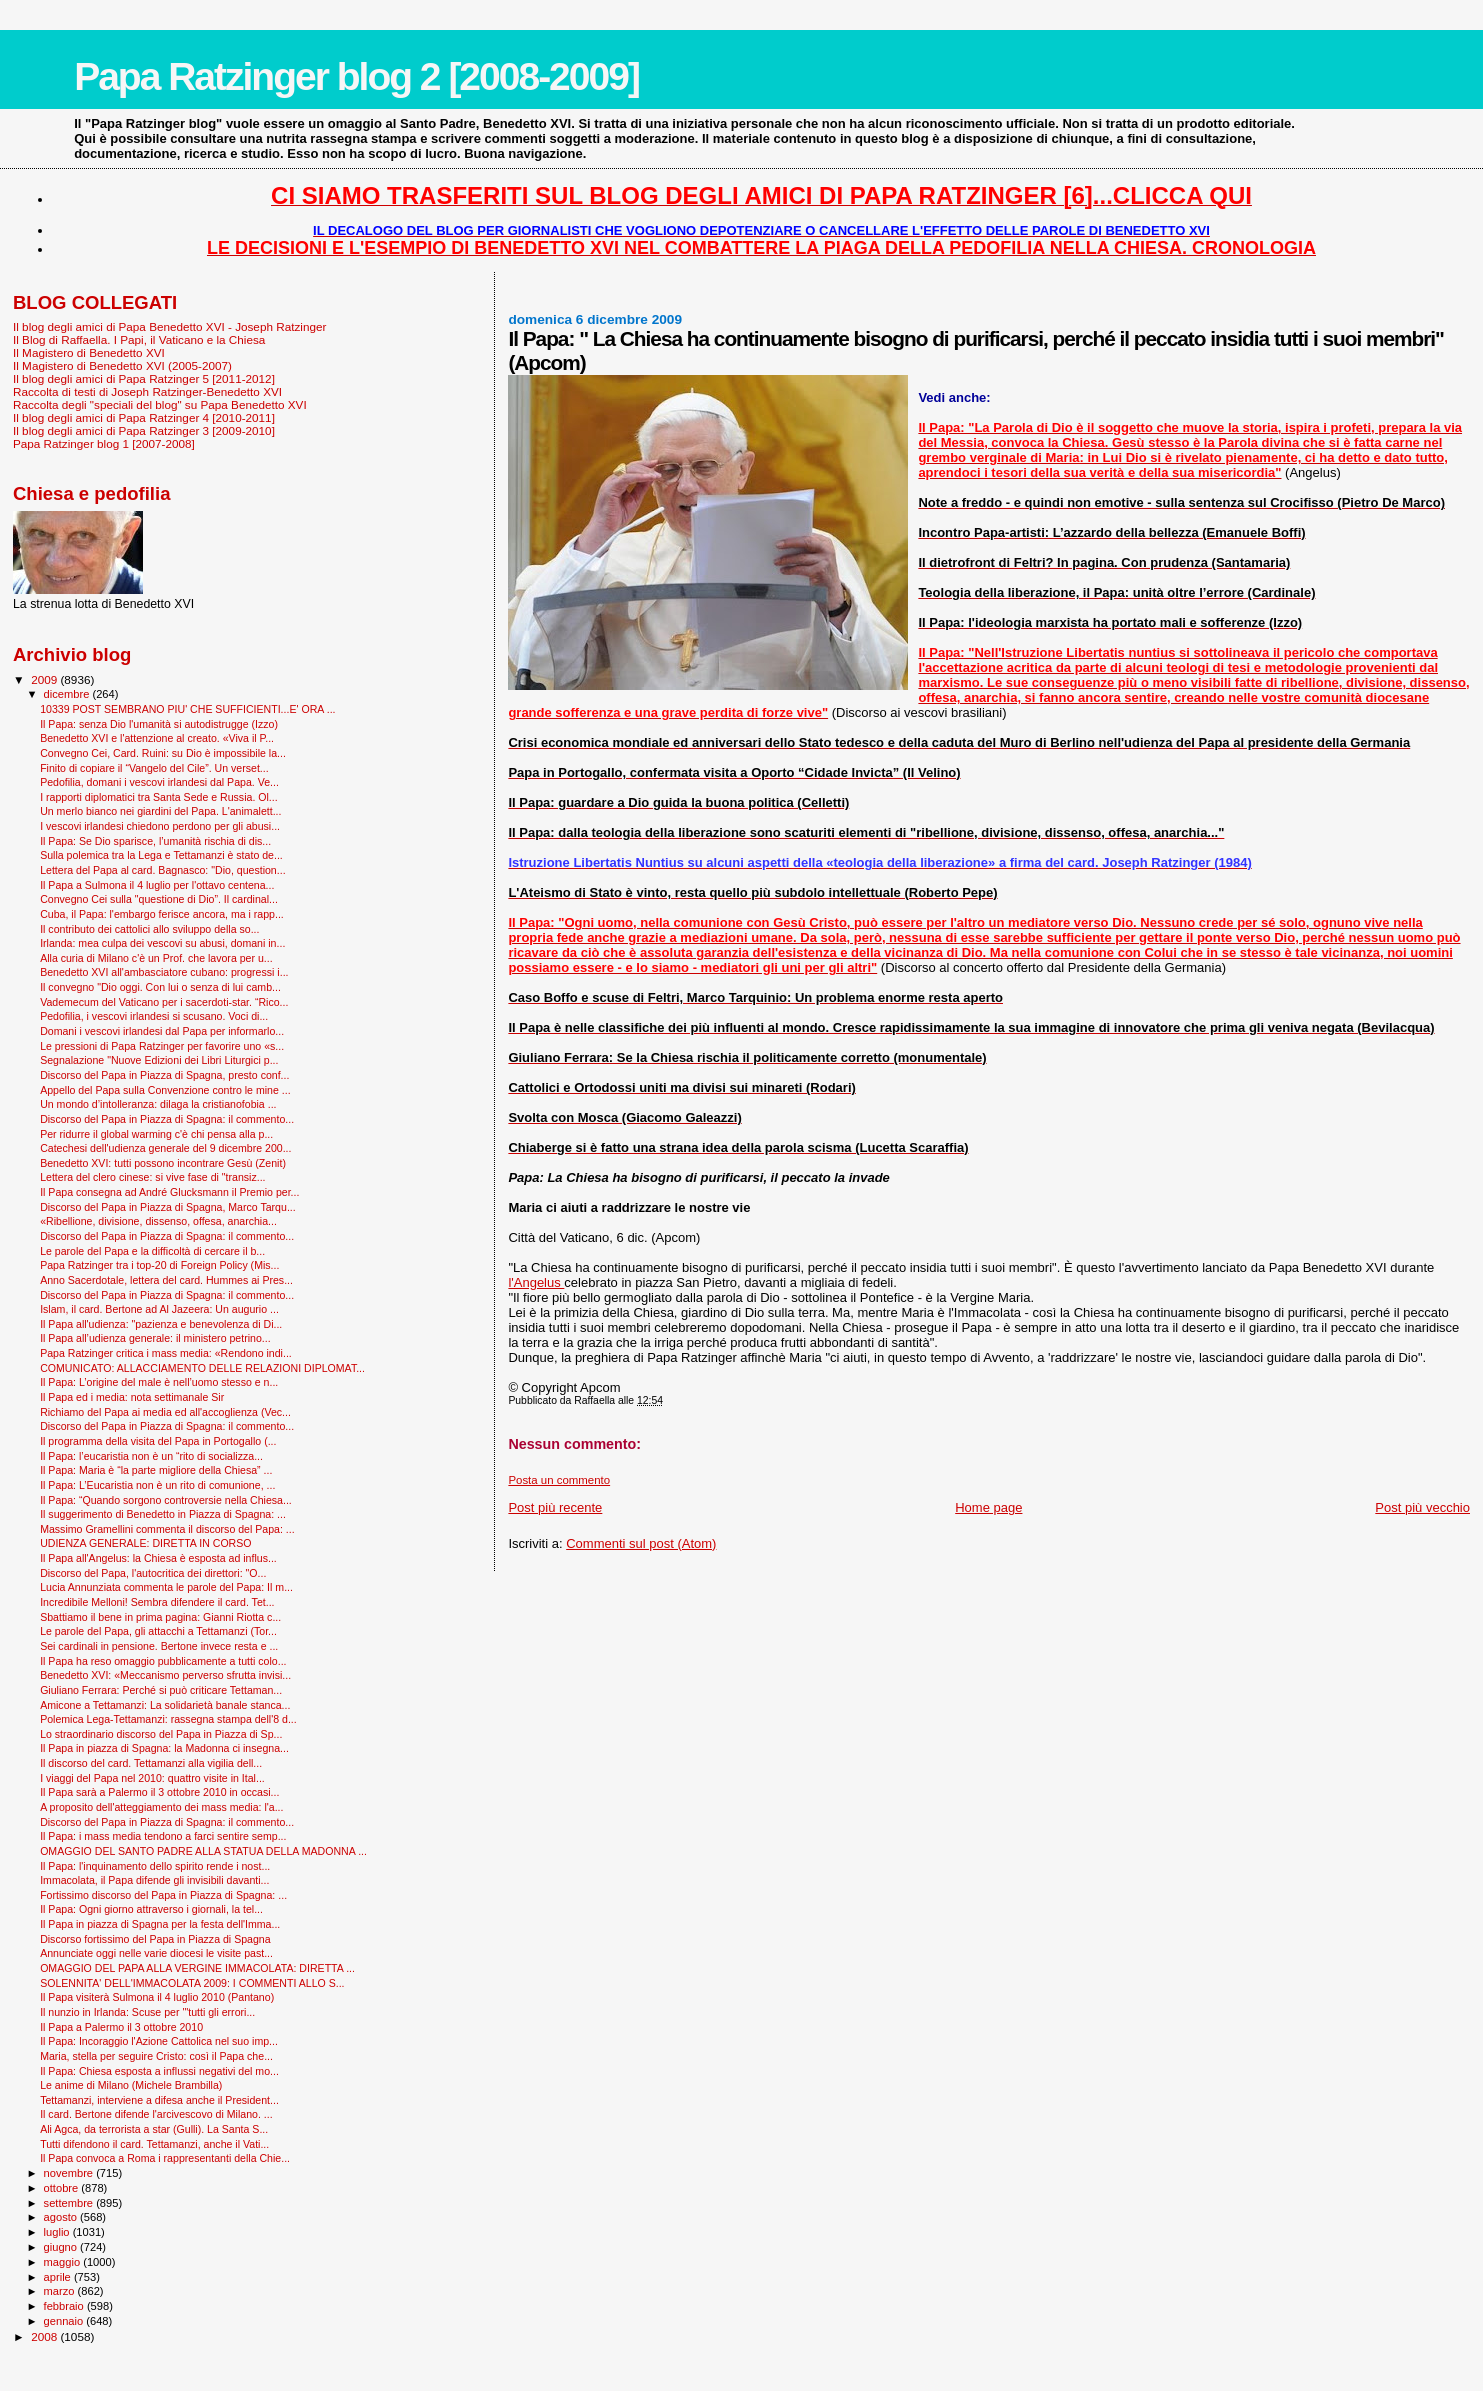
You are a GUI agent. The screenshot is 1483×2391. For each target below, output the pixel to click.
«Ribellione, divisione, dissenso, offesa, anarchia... (158, 1221)
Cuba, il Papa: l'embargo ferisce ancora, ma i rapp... (162, 914)
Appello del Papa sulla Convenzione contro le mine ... (165, 1090)
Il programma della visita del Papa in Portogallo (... (158, 1441)
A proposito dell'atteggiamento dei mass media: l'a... (161, 1807)
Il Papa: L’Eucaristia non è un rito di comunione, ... (157, 1485)
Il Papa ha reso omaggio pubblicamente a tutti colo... (163, 1661)
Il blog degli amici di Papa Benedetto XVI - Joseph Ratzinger (169, 326)
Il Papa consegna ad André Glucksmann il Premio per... (169, 1192)
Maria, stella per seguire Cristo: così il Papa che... (156, 2056)
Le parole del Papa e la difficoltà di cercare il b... (152, 1251)
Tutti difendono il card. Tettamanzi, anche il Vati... (154, 2144)
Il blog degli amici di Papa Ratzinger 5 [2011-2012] (144, 378)
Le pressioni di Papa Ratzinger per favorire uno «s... (162, 1046)
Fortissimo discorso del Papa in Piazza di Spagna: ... (163, 1895)
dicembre (68, 694)
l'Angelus (536, 1282)
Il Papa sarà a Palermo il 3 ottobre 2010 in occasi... (159, 1792)
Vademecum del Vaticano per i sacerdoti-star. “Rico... (164, 1002)
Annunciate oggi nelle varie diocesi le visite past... (156, 1953)
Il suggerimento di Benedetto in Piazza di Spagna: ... (163, 1514)
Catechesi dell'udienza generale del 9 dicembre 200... (165, 1148)
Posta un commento (559, 1480)
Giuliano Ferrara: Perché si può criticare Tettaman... (161, 1690)
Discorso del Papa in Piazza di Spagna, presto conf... (164, 1075)
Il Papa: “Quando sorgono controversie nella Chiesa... (166, 1500)
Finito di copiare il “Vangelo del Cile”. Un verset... (154, 768)
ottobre (63, 2188)
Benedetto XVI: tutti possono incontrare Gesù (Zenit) (163, 1163)
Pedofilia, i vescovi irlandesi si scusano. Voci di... (154, 1016)
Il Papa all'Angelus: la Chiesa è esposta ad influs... (158, 1558)
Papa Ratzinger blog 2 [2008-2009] (356, 76)
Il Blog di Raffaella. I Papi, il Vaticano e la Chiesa (139, 339)
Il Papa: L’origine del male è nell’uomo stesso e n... (159, 1382)
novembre (70, 2173)
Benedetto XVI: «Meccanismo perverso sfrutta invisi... (165, 1675)
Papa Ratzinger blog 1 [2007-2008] (104, 443)
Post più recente (555, 1507)
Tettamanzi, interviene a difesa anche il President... (159, 2100)
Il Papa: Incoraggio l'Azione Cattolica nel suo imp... (159, 2041)
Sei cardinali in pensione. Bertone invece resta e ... (159, 1646)
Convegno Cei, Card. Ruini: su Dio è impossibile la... (163, 753)
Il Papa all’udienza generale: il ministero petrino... (155, 1338)
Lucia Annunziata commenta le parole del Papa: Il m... (166, 1587)
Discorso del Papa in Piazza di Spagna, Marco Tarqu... (168, 1207)
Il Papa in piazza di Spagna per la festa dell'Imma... (160, 1924)
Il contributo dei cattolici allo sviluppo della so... (149, 929)
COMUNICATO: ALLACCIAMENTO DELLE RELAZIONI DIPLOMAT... (202, 1368)
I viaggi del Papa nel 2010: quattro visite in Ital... (152, 1778)
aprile (59, 2277)
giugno (62, 2247)
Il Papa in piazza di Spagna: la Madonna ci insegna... (164, 1748)
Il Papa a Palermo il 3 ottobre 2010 (121, 2027)
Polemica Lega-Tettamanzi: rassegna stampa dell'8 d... (168, 1719)
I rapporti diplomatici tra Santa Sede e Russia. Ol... (159, 797)
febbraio (65, 2306)
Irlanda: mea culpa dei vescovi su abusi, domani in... (162, 943)
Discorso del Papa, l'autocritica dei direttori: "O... (153, 1573)
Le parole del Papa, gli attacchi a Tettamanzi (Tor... (158, 1631)
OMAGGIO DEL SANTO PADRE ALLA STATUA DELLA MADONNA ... (203, 1851)
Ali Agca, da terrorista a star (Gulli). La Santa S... (154, 2129)
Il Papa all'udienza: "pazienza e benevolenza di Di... (161, 1324)
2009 (45, 679)
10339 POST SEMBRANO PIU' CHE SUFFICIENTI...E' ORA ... (187, 709)
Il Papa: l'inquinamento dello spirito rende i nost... (155, 1866)
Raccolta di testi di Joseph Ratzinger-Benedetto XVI (147, 391)
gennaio (65, 2321)
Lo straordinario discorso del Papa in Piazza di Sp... (161, 1734)
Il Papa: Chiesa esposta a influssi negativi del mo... (159, 2071)
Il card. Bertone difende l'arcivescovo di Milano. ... (156, 2114)
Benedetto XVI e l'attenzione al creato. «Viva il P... (157, 738)
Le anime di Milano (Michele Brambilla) (131, 2085)
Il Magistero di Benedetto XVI (89, 352)
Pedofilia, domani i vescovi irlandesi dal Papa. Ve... (159, 782)
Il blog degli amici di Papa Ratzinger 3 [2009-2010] (144, 430)
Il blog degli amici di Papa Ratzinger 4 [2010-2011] (144, 417)
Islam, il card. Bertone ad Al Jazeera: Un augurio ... (159, 1309)
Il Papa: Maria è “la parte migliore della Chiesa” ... (156, 1470)
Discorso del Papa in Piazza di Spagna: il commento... (167, 1119)
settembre (70, 2203)
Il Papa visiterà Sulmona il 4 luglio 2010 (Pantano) (157, 1997)
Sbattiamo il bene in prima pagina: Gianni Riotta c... (160, 1617)
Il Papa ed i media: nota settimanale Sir (132, 1397)
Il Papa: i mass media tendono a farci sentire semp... (163, 1836)
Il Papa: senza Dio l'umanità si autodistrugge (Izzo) (159, 724)
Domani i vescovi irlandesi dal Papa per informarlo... (162, 1031)
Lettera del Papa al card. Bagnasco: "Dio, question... (162, 870)
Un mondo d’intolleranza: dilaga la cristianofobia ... (158, 1104)
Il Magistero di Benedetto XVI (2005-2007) (122, 365)
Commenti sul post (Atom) (641, 1543)
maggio (64, 2262)
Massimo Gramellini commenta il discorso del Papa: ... (167, 1529)
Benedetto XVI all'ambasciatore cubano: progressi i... (164, 972)
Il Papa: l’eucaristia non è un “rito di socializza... (151, 1456)
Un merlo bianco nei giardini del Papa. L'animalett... (160, 811)
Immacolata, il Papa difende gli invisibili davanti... (154, 1880)
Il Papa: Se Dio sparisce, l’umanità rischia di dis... (155, 841)
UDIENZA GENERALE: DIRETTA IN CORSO (145, 1543)
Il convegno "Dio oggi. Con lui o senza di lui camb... (160, 987)
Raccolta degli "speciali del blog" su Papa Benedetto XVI (160, 404)
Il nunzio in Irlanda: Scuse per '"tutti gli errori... (147, 2012)
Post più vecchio (1422, 1507)
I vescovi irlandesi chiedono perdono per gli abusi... (160, 826)
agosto (62, 2217)
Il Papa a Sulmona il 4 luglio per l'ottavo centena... (157, 885)
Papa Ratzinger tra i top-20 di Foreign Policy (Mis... (159, 1265)
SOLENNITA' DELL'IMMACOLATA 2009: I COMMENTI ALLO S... (192, 1983)
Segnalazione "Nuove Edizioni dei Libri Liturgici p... (159, 1060)
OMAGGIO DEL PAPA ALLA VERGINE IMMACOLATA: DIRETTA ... (197, 1968)
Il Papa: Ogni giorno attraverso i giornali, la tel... (151, 1909)
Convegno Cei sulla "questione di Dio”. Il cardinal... (159, 899)
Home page (988, 1507)
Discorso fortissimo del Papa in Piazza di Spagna (155, 1939)
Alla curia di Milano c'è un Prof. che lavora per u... (156, 958)
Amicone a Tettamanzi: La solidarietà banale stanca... (165, 1705)
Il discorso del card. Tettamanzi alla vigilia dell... (151, 1763)
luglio (58, 2232)
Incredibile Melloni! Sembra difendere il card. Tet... (157, 1602)
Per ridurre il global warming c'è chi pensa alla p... (156, 1134)
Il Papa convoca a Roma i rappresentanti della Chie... (165, 2158)
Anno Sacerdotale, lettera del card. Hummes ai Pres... (166, 1280)
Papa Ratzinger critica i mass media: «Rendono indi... (166, 1353)
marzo (61, 2291)
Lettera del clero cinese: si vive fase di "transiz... (152, 1177)
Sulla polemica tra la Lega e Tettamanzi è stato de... (161, 855)
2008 (45, 2336)
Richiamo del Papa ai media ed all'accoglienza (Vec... (165, 1412)
